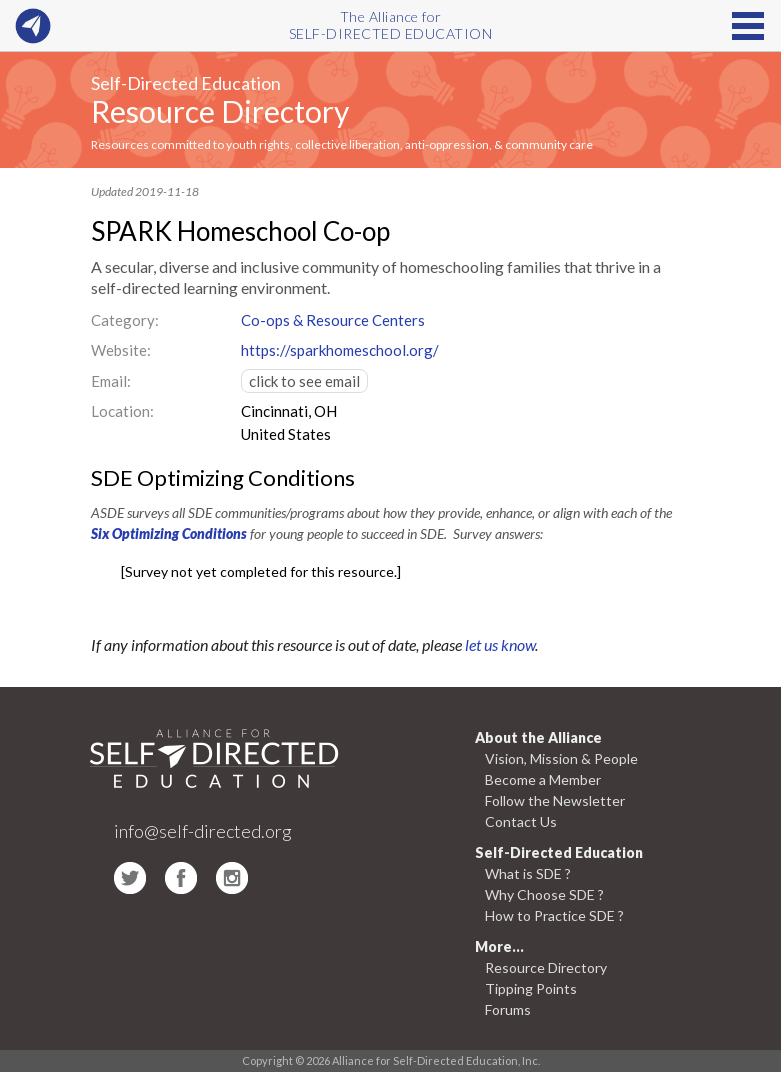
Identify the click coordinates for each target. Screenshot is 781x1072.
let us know (500, 644)
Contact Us (521, 821)
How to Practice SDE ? (554, 915)
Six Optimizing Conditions (169, 533)
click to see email (304, 381)
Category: (125, 320)
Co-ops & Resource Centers (333, 320)
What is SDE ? (528, 873)
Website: (121, 350)
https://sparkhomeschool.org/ (340, 350)
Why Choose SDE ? (544, 894)
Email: (111, 381)
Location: (122, 411)
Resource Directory (220, 111)
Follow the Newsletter (555, 800)
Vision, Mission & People (561, 758)
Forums (508, 1009)
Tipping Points (531, 988)
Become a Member (543, 779)
